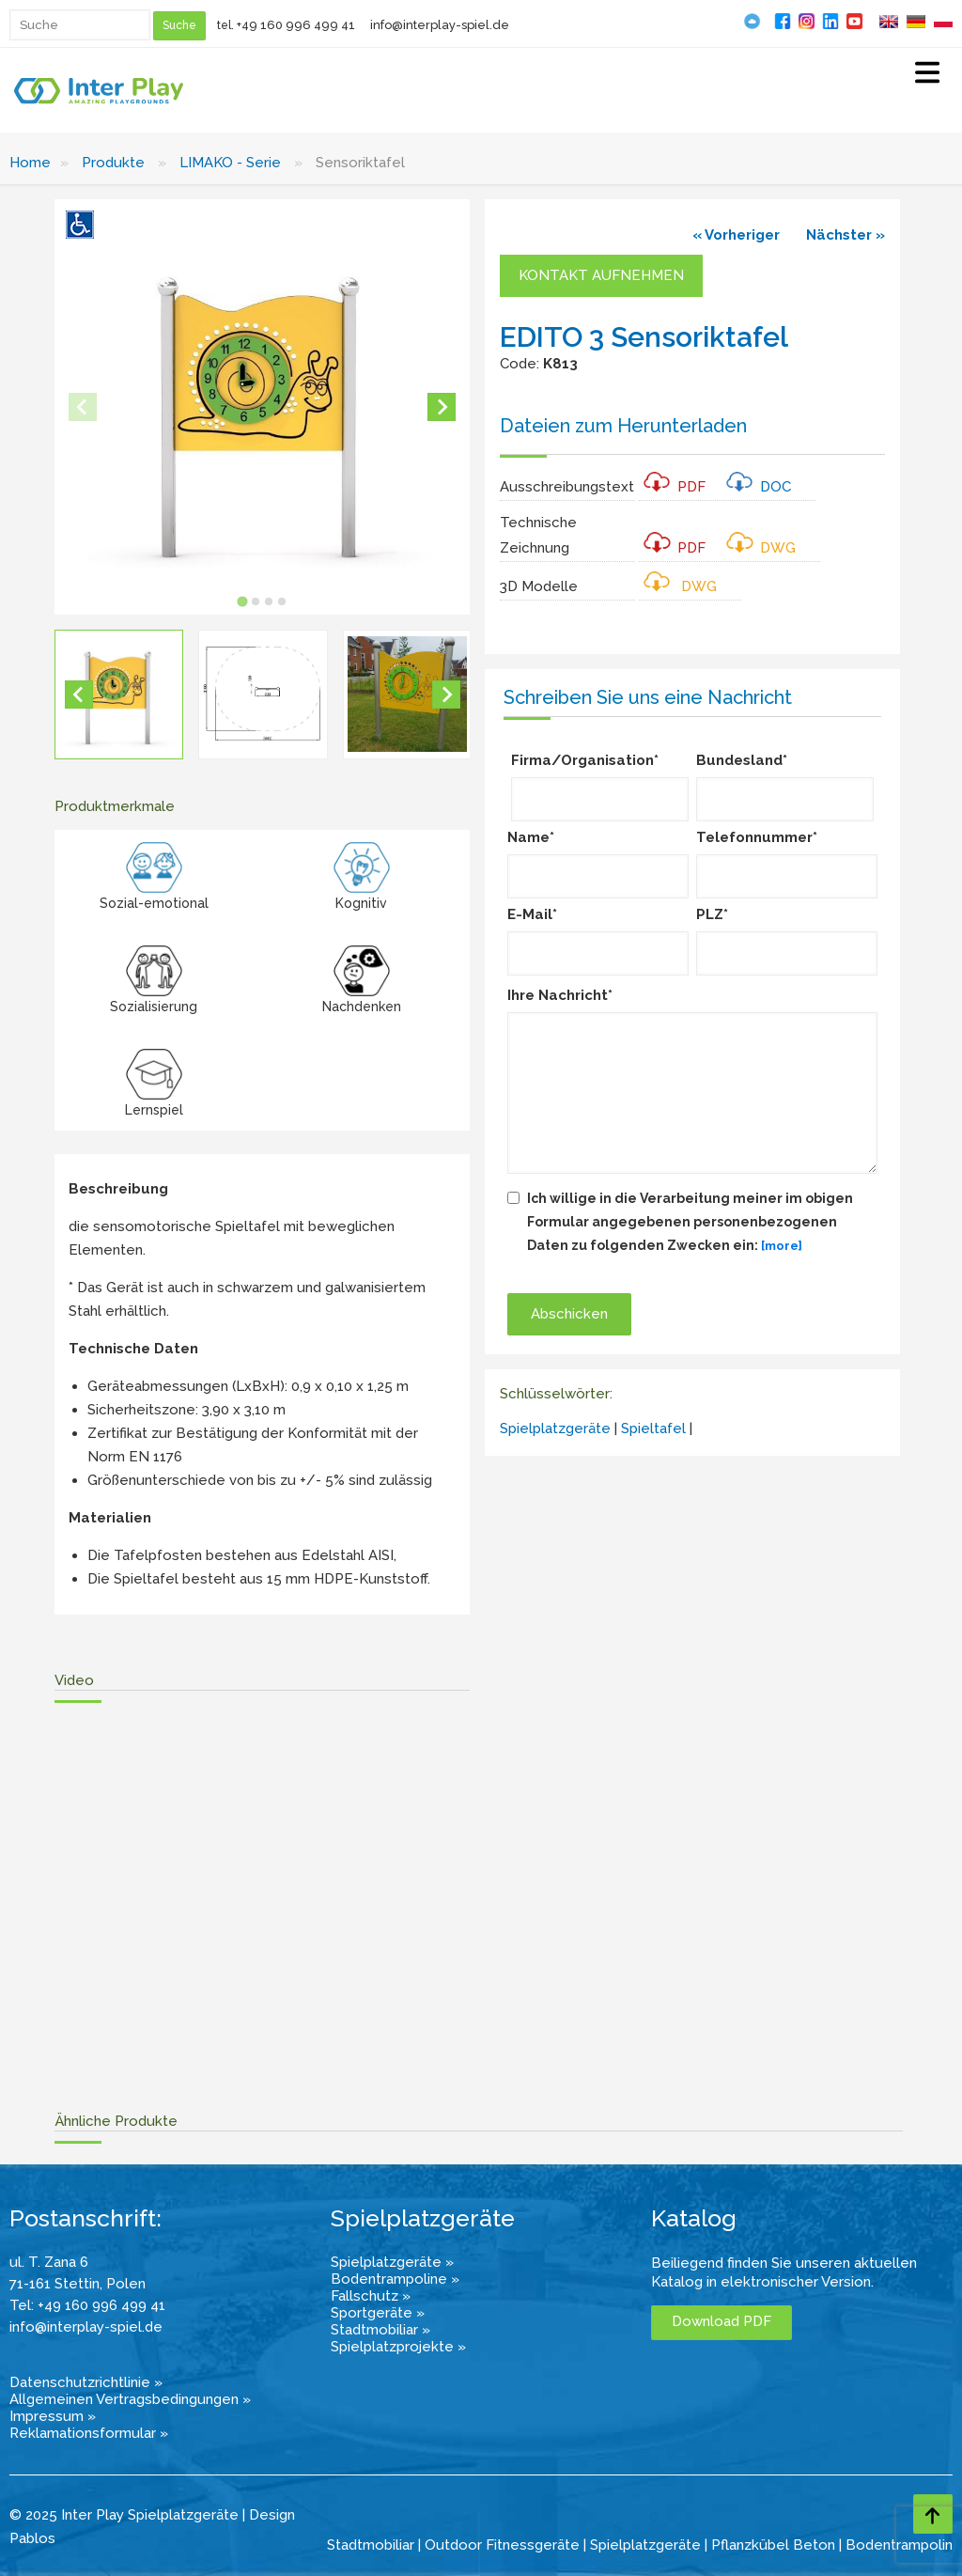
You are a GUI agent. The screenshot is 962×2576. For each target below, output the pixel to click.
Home (30, 162)
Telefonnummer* (756, 837)
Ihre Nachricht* (560, 995)
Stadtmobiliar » (380, 2329)
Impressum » (52, 2416)
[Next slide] (441, 407)
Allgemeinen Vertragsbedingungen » (130, 2399)
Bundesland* (741, 760)
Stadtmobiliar (370, 2545)
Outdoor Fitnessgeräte (502, 2545)
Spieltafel (655, 1428)
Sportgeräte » (378, 2312)
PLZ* (712, 914)
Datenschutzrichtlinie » (86, 2382)
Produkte (113, 162)
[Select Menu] (926, 74)
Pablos (32, 2538)
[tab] (242, 601)
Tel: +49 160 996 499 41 (87, 2305)
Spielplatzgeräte (555, 1428)
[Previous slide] (83, 407)
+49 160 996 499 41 (296, 25)
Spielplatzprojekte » (398, 2346)
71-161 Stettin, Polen (77, 2283)
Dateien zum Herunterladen (623, 425)
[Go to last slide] (79, 694)
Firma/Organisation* (585, 760)
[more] (781, 1246)
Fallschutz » (371, 2295)
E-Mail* (532, 914)
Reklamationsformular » (88, 2433)
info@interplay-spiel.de (439, 25)
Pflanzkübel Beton (773, 2545)
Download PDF (721, 2321)
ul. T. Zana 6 (48, 2262)
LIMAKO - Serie (230, 162)
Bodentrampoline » (395, 2279)
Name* (530, 837)
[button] (118, 694)
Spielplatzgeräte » (392, 2262)
